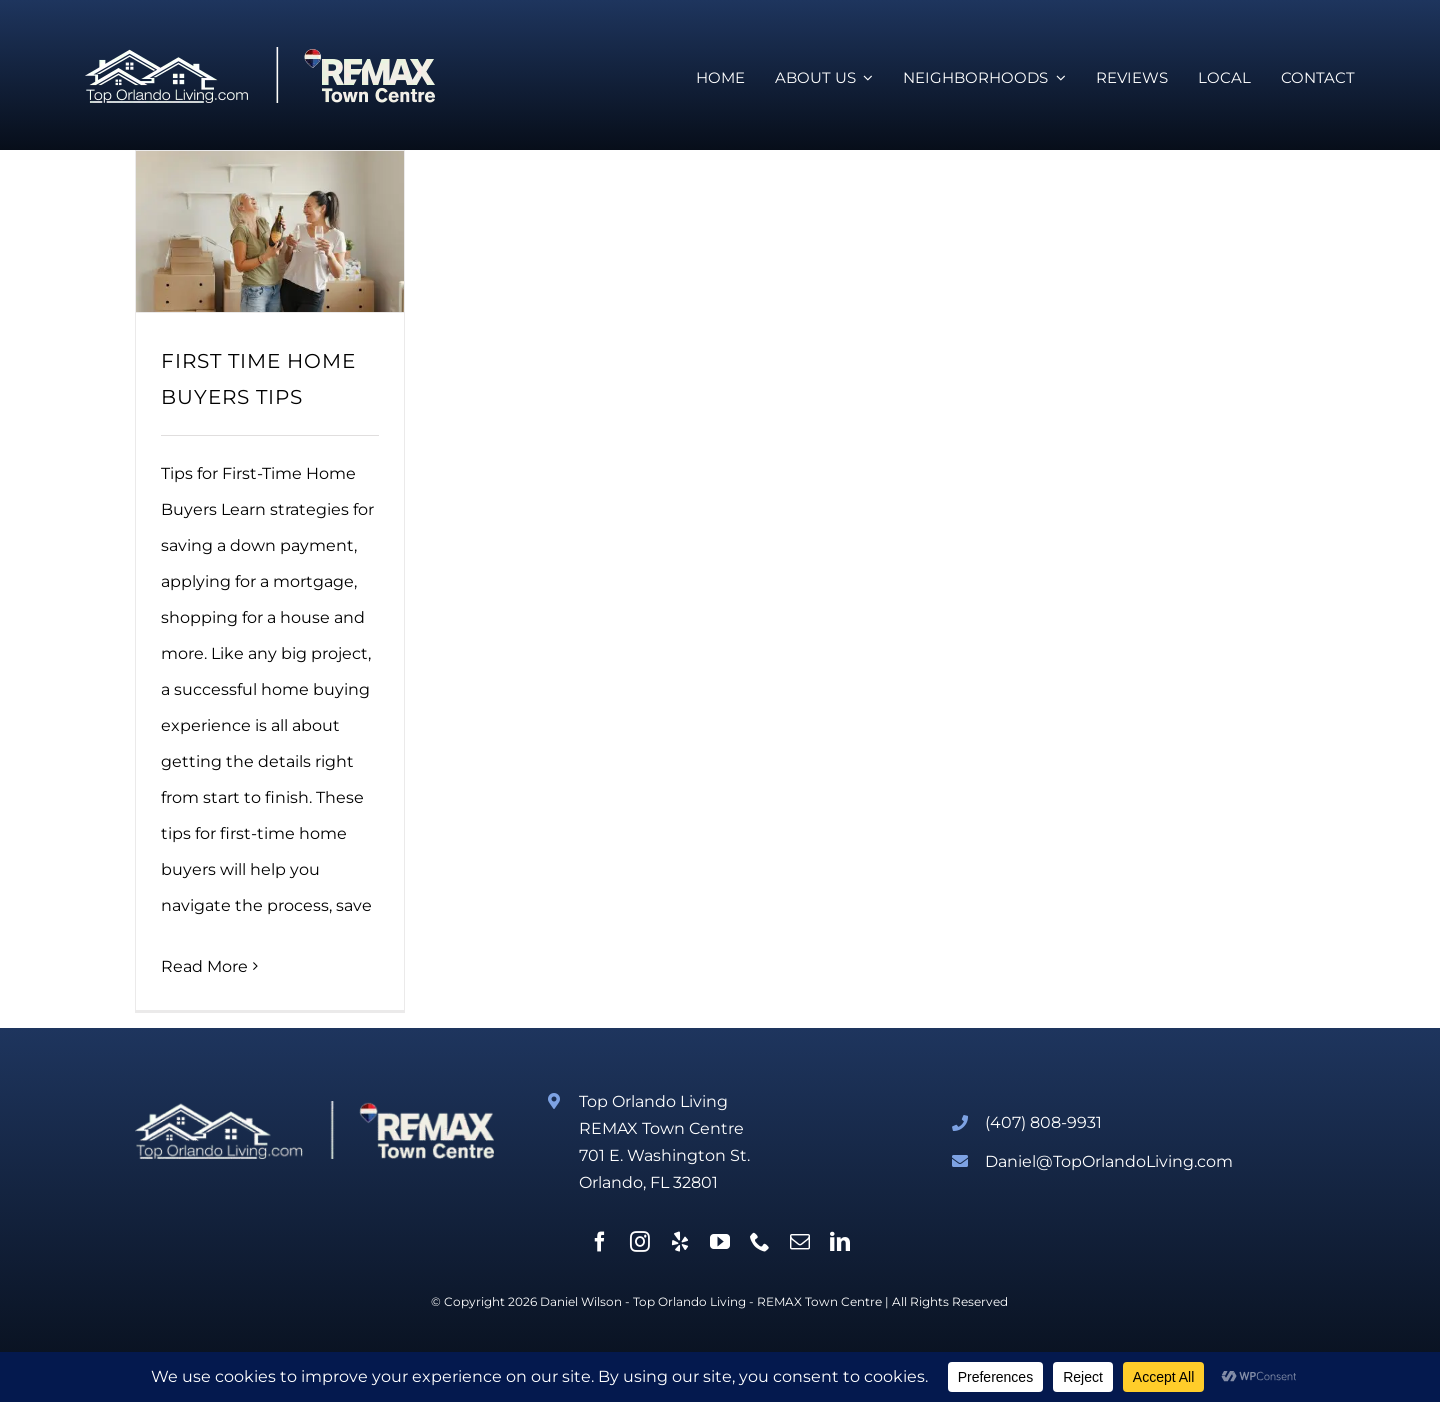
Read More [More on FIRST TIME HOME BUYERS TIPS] (204, 966)
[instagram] (640, 1242)
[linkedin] (840, 1242)
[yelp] (680, 1242)
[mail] (800, 1242)
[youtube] (720, 1242)
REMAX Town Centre (819, 1301)
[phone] (760, 1242)
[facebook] (600, 1242)
